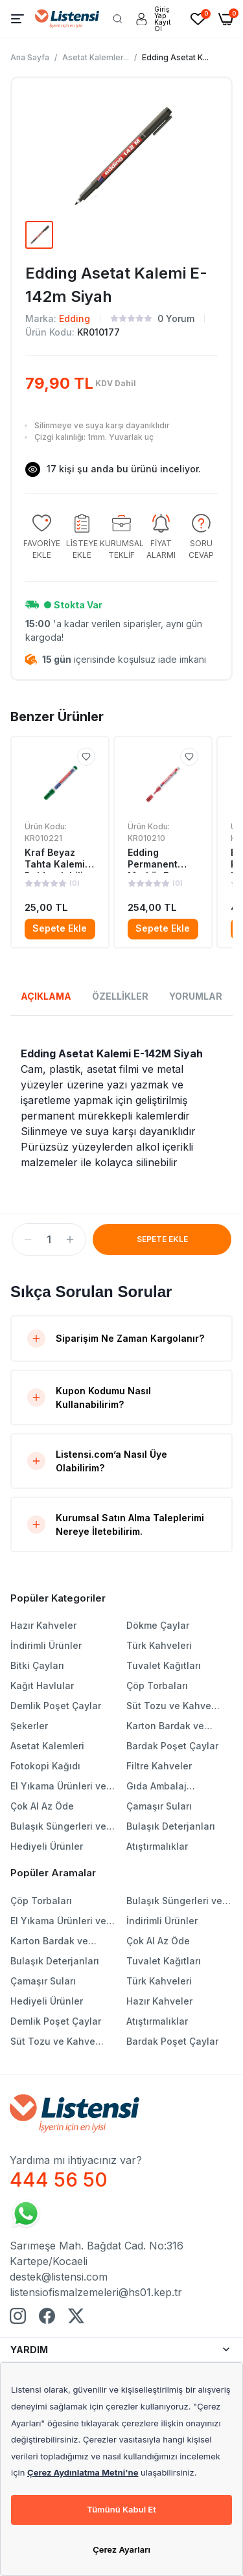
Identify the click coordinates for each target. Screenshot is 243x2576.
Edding (74, 318)
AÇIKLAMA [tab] (46, 996)
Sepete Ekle (59, 928)
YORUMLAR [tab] (195, 996)
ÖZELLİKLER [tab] (120, 996)
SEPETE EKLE (162, 1239)
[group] (41, 537)
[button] (28, 1239)
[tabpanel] (121, 1107)
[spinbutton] (49, 1239)
